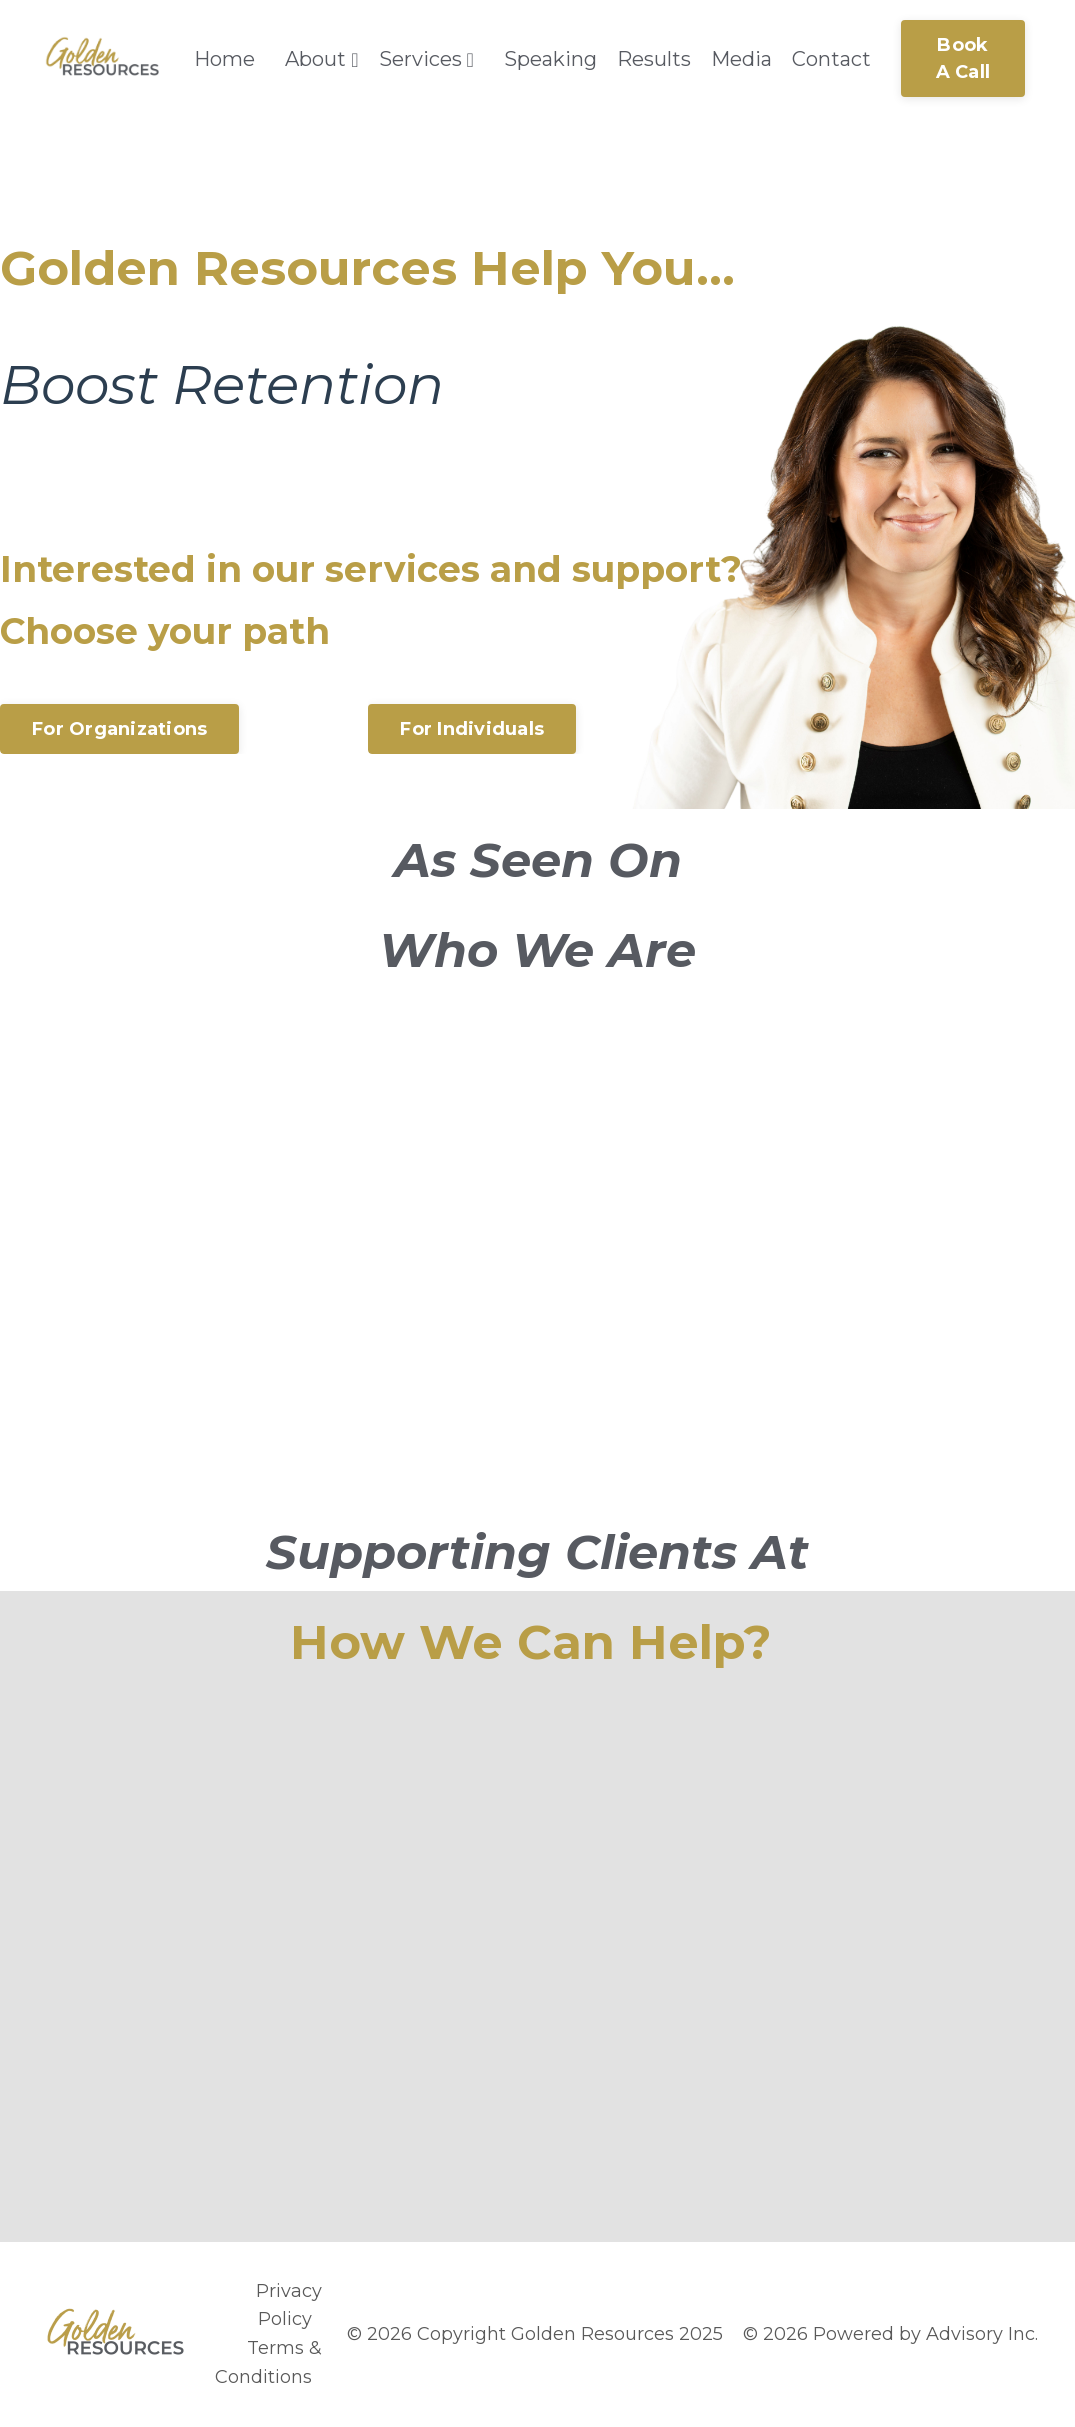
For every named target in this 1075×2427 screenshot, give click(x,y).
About (321, 59)
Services (426, 59)
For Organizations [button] (119, 729)
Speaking (550, 59)
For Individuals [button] (472, 729)
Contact (831, 59)
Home (224, 59)
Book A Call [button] (963, 58)
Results (654, 59)
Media (741, 59)
